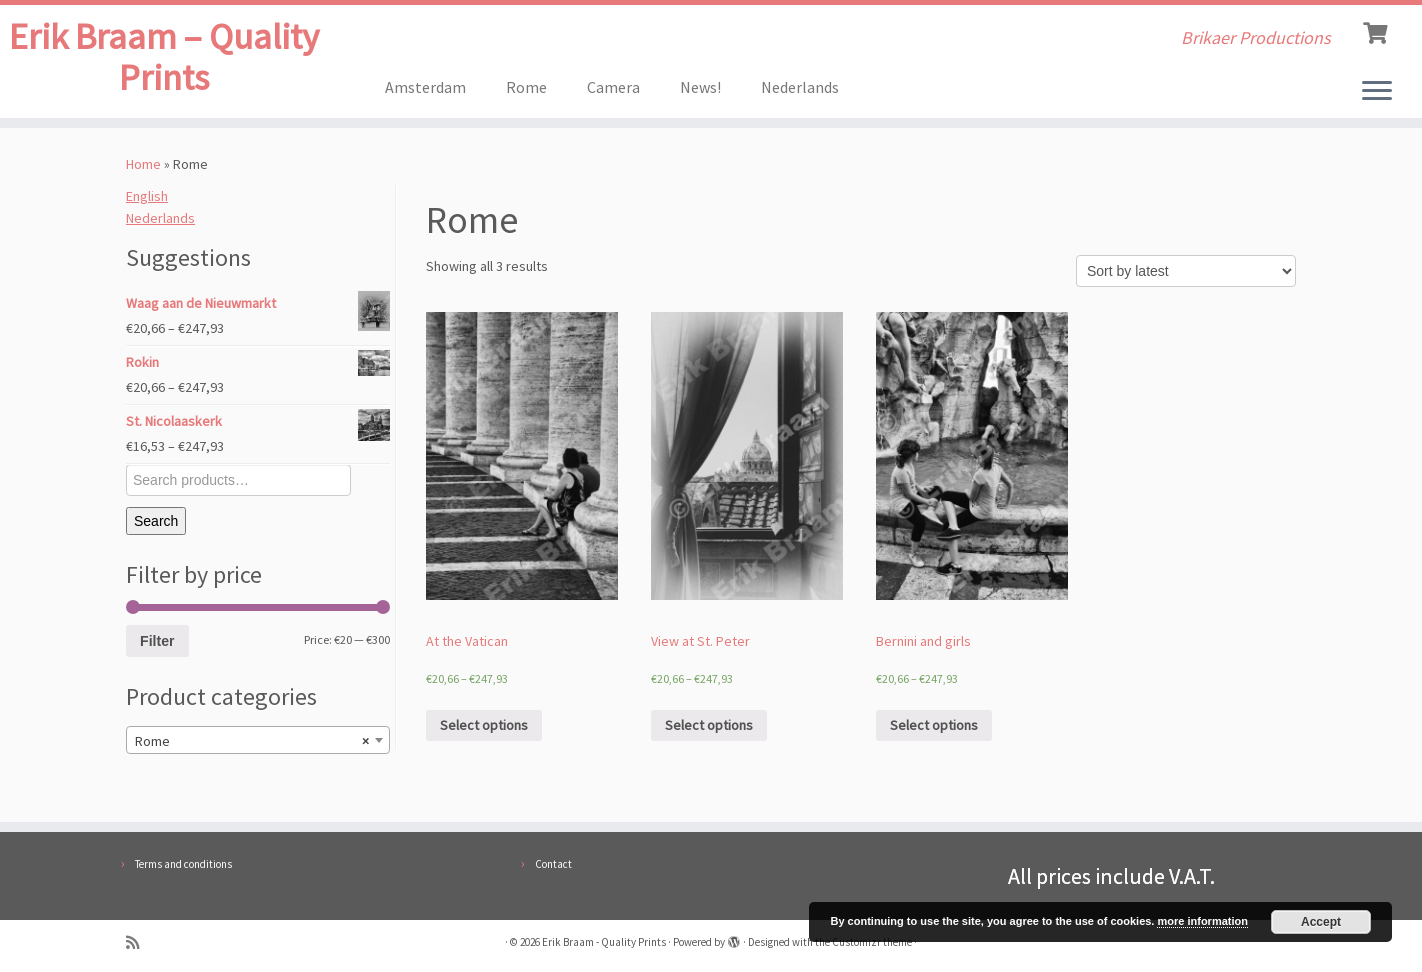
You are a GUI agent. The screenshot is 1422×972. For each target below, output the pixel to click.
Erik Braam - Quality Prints (604, 942)
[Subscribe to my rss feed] (139, 942)
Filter (157, 646)
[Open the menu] (1377, 92)
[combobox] (258, 745)
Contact (553, 864)
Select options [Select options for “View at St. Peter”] (709, 730)
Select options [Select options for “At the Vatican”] (484, 730)
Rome (526, 87)
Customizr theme (872, 942)
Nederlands (800, 87)
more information (1202, 921)
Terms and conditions (183, 864)
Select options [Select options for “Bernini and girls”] (934, 730)
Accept (1321, 922)
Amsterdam (425, 87)
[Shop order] (1186, 276)
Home (143, 169)
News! (700, 87)
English (147, 201)
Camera (613, 87)
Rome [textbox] (252, 746)
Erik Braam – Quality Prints (164, 64)
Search (156, 526)
